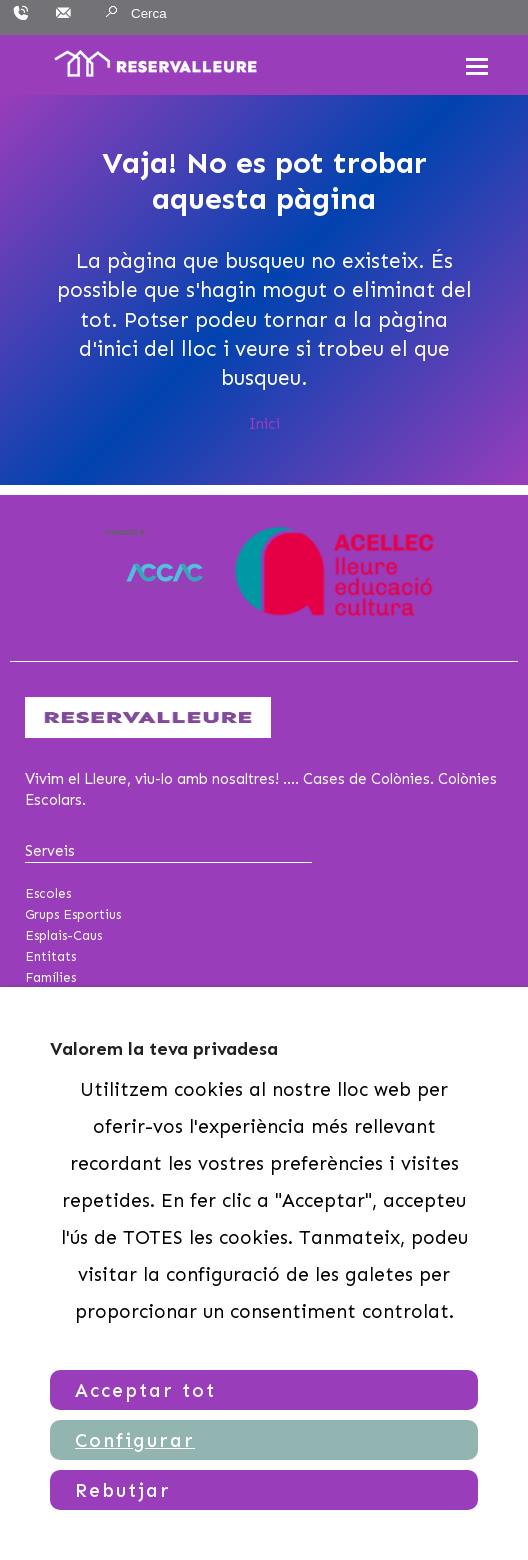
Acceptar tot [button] (145, 1390)
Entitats (50, 956)
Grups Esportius (73, 914)
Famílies (50, 977)
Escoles (48, 893)
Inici (264, 424)
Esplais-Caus (63, 935)
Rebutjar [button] (123, 1490)
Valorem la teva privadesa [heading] (164, 1049)
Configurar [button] (135, 1440)
